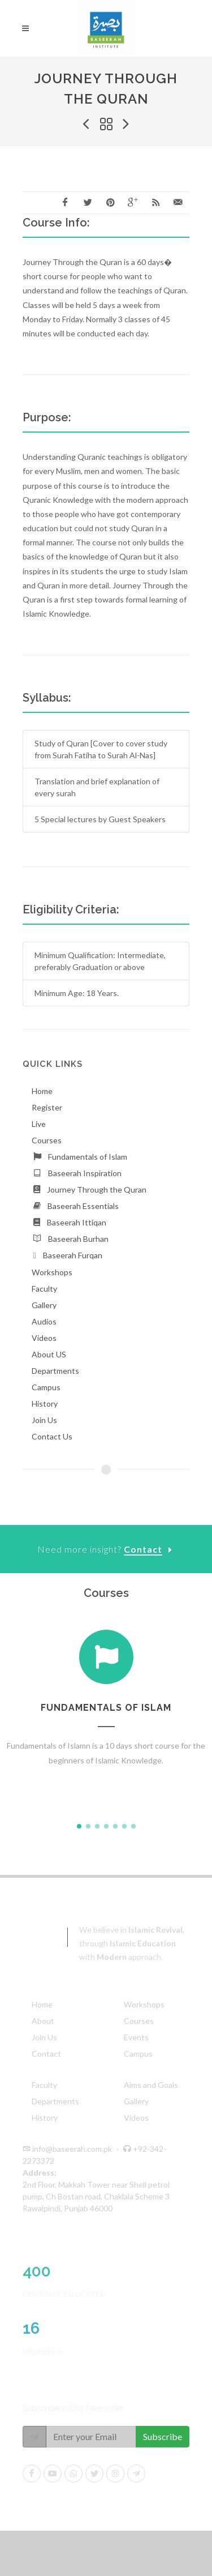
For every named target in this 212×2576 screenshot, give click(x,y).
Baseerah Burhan (78, 1239)
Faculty (44, 2085)
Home (42, 2004)
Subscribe (162, 2436)
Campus (138, 2053)
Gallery (136, 2101)
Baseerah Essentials (83, 1206)
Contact (46, 2053)
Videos (136, 2117)
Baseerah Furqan (72, 1255)
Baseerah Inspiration (85, 1173)
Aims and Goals (151, 2085)
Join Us (44, 2037)
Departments (55, 2101)
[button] (79, 1826)
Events (136, 2037)
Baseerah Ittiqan (76, 1222)
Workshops (144, 2004)
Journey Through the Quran (96, 1189)
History (45, 2117)
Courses (139, 2021)
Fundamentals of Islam (87, 1156)
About (43, 2021)
